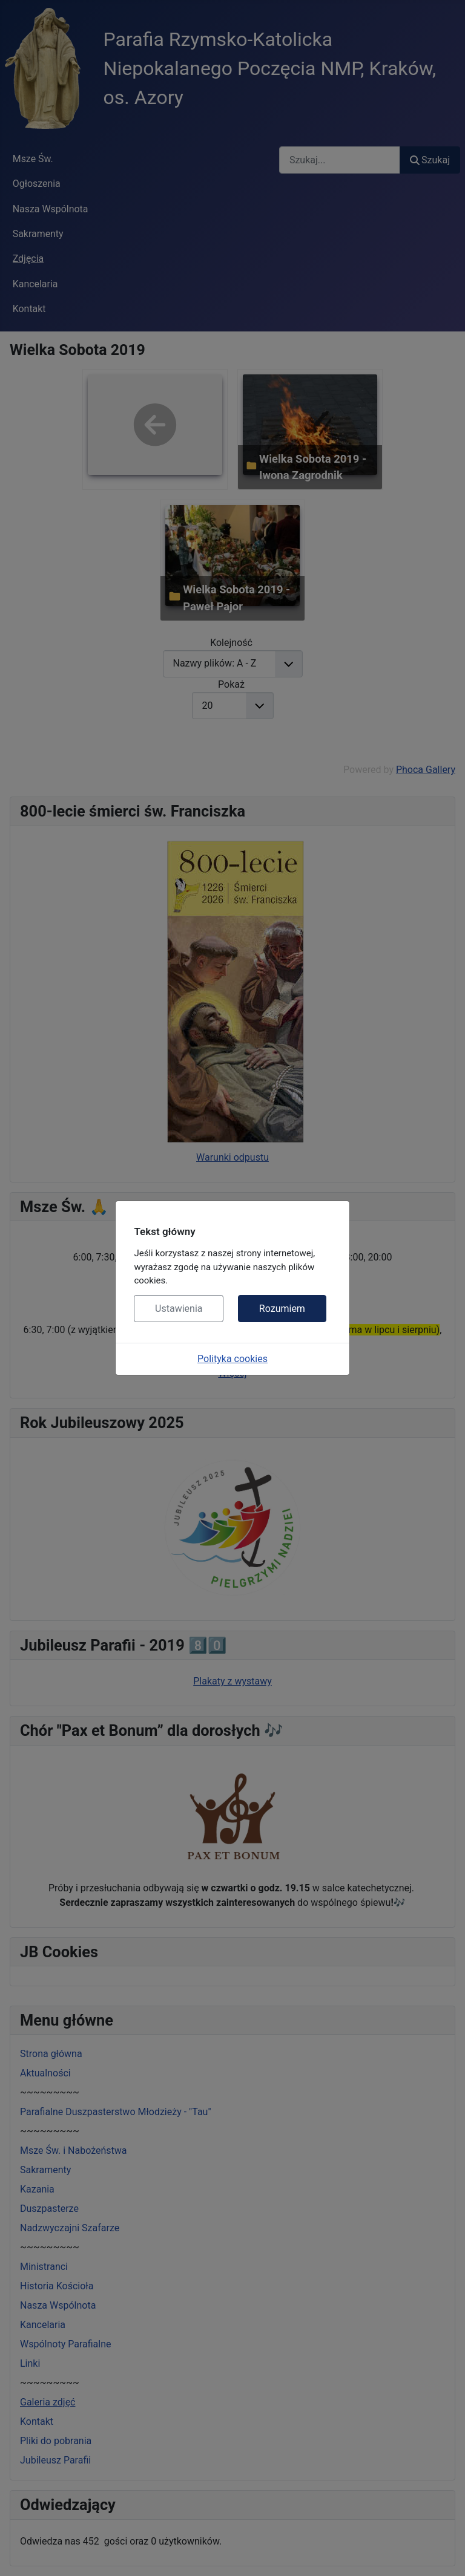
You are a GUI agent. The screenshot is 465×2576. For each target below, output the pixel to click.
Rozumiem (282, 1308)
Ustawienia (178, 1308)
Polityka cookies (232, 1359)
